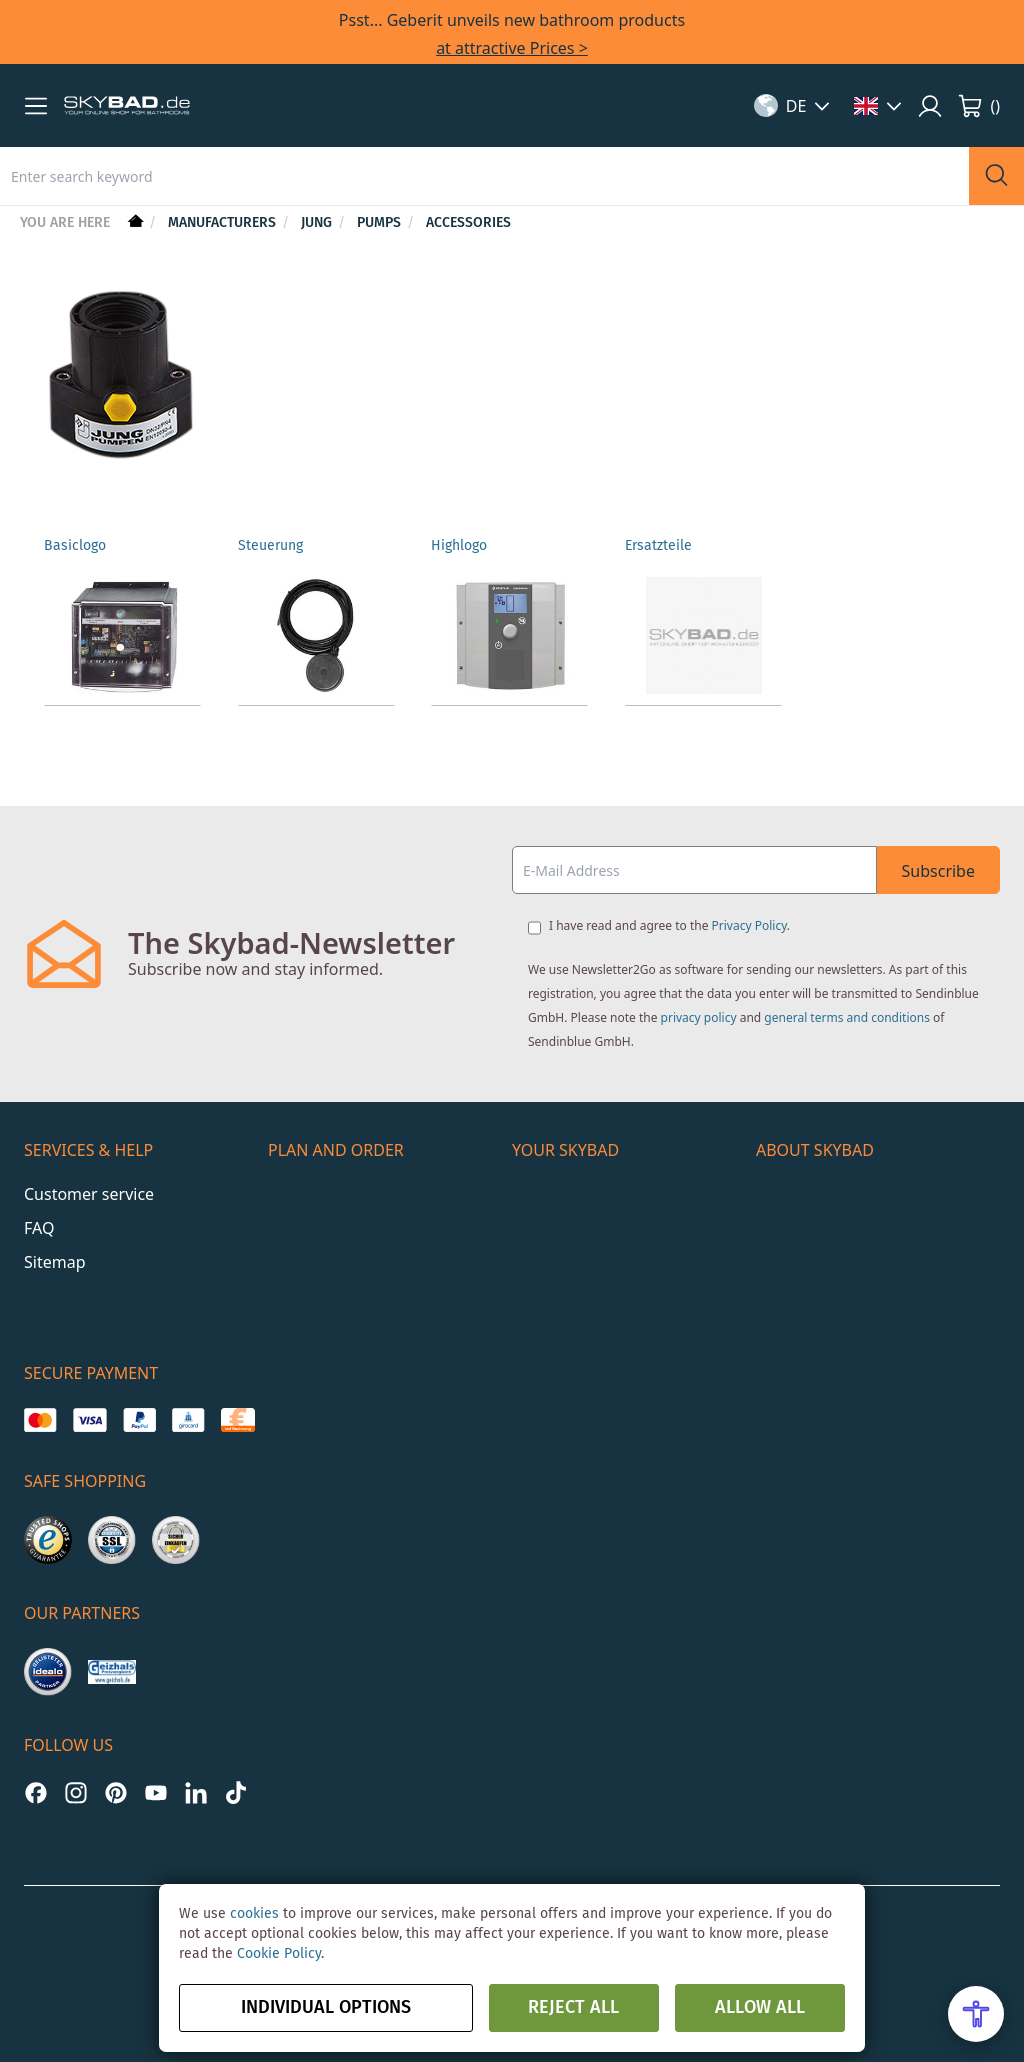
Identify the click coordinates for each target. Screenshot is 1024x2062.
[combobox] (484, 176)
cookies (254, 1914)
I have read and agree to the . (669, 925)
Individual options (326, 2008)
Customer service (89, 1194)
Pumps (381, 223)
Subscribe (938, 871)
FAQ (39, 1228)
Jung (318, 223)
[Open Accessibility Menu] (976, 2014)
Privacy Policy (749, 925)
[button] (36, 106)
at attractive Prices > (512, 48)
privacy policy (699, 1017)
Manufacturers (224, 223)
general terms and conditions (847, 1017)
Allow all (760, 2008)
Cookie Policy (279, 1954)
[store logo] (127, 106)
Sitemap (55, 1262)
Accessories (468, 223)
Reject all (573, 2008)
